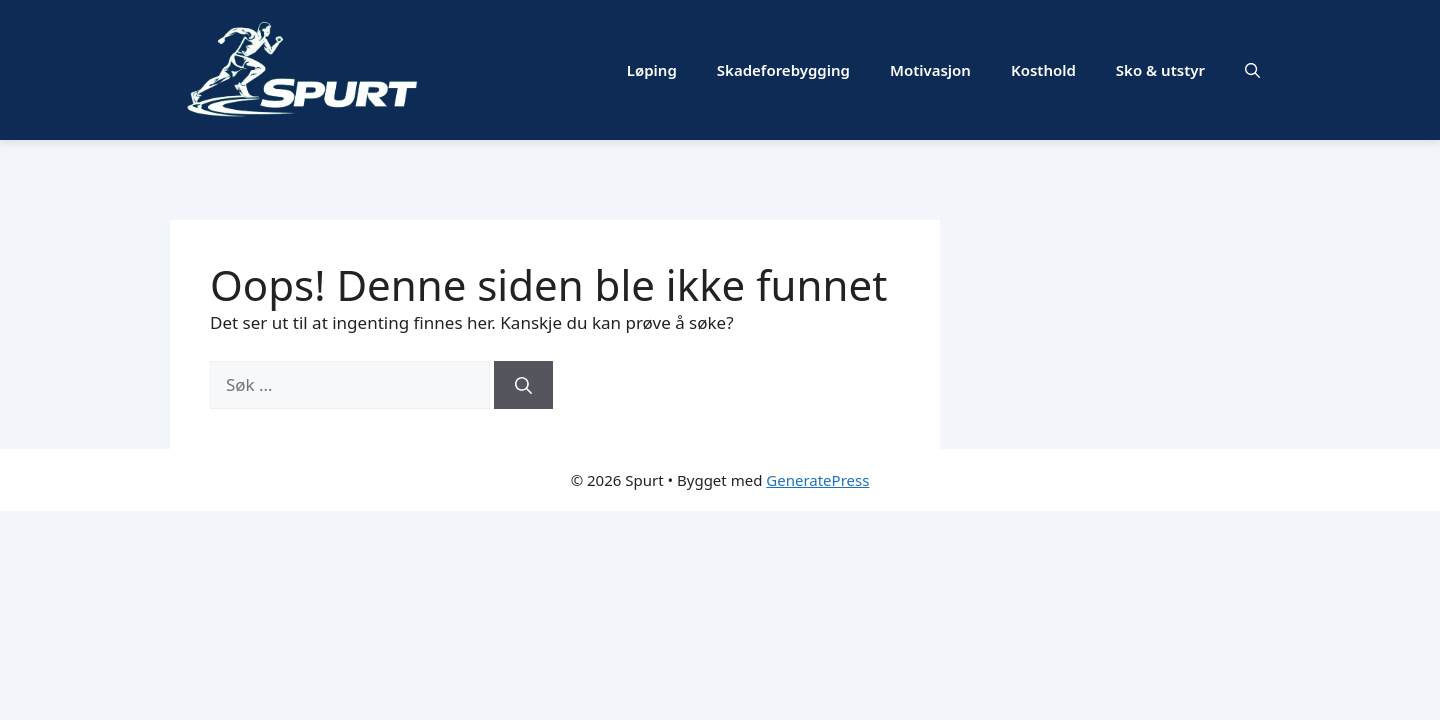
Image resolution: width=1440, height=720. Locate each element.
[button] (1252, 70)
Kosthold (1043, 70)
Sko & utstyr (1160, 70)
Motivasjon (930, 70)
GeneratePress (817, 480)
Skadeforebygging (783, 70)
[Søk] (523, 385)
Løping (652, 70)
